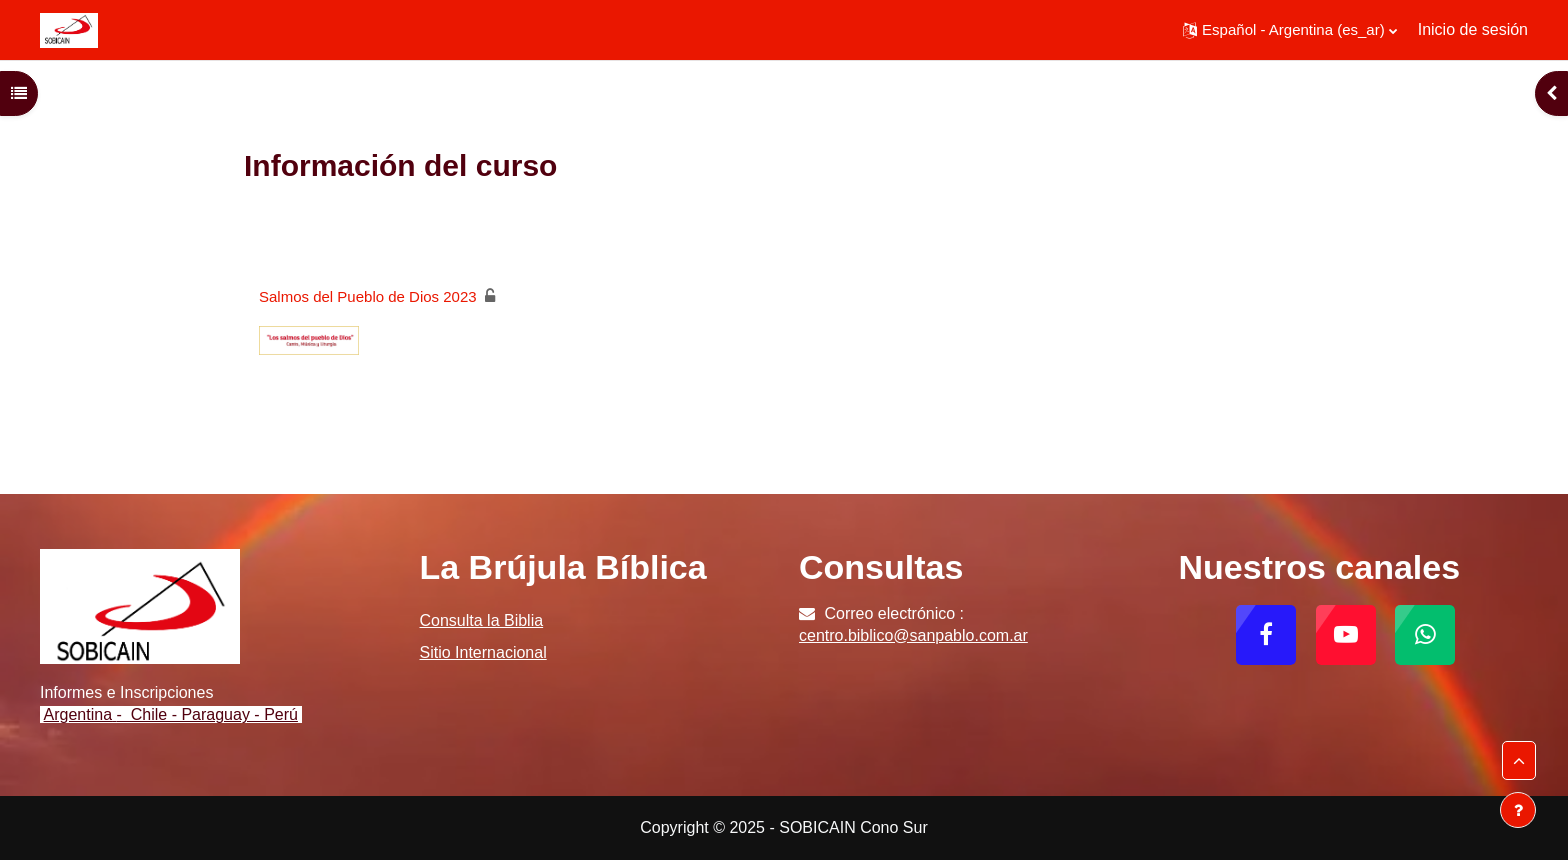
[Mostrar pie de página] (1518, 810)
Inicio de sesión (1473, 29)
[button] (1290, 30)
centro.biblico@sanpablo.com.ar (913, 635)
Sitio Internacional (483, 652)
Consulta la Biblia (482, 620)
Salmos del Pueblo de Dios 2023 (368, 296)
